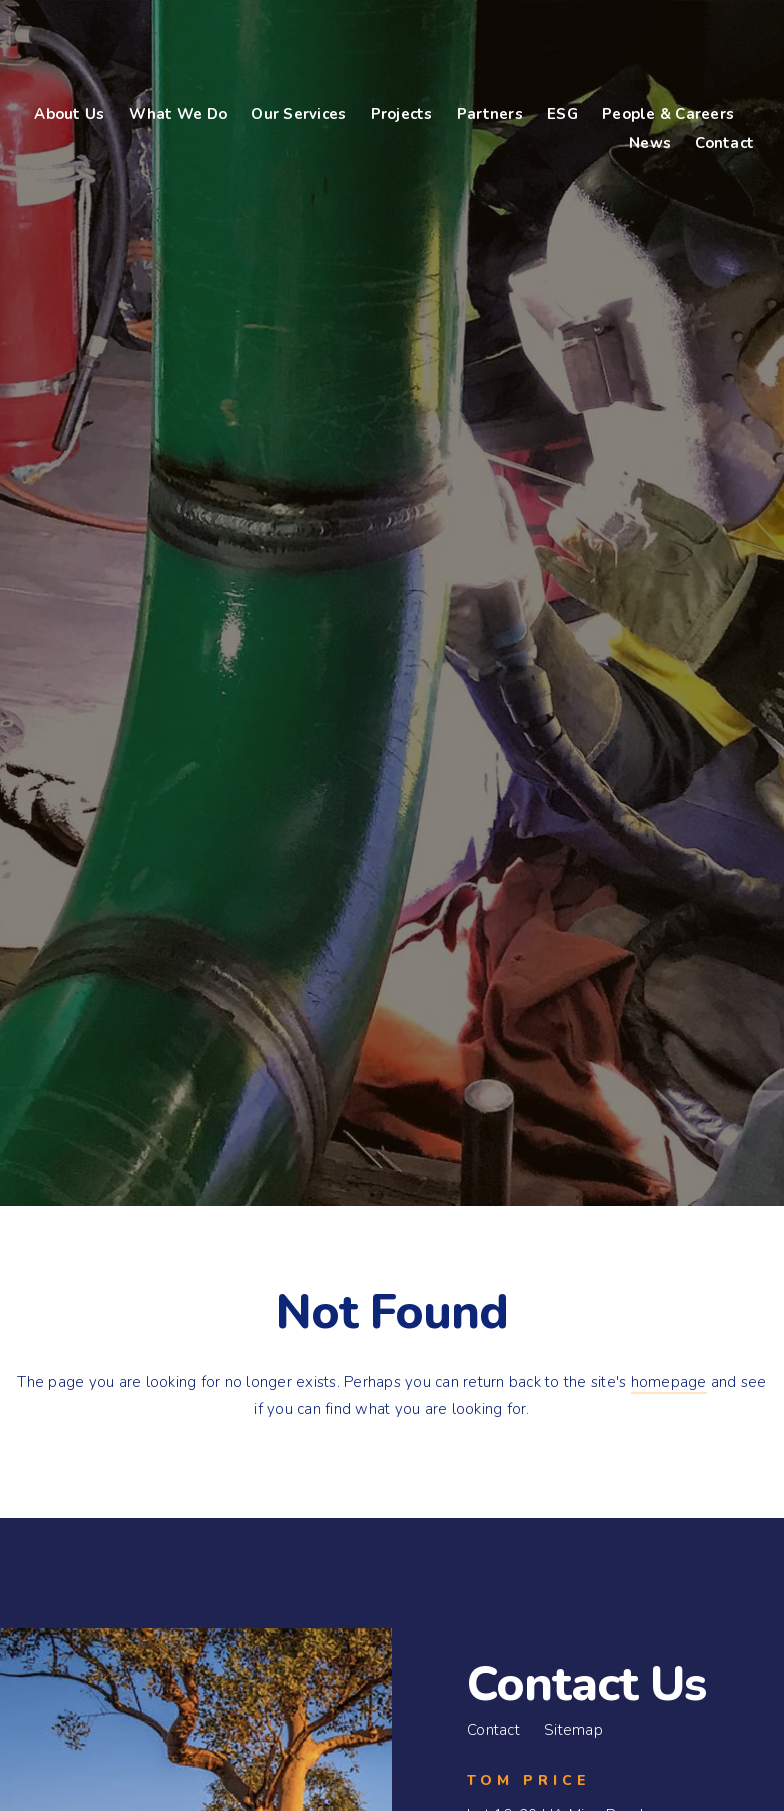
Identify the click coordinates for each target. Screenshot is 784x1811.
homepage (669, 1382)
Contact (493, 1730)
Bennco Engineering (155, 50)
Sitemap (573, 1730)
